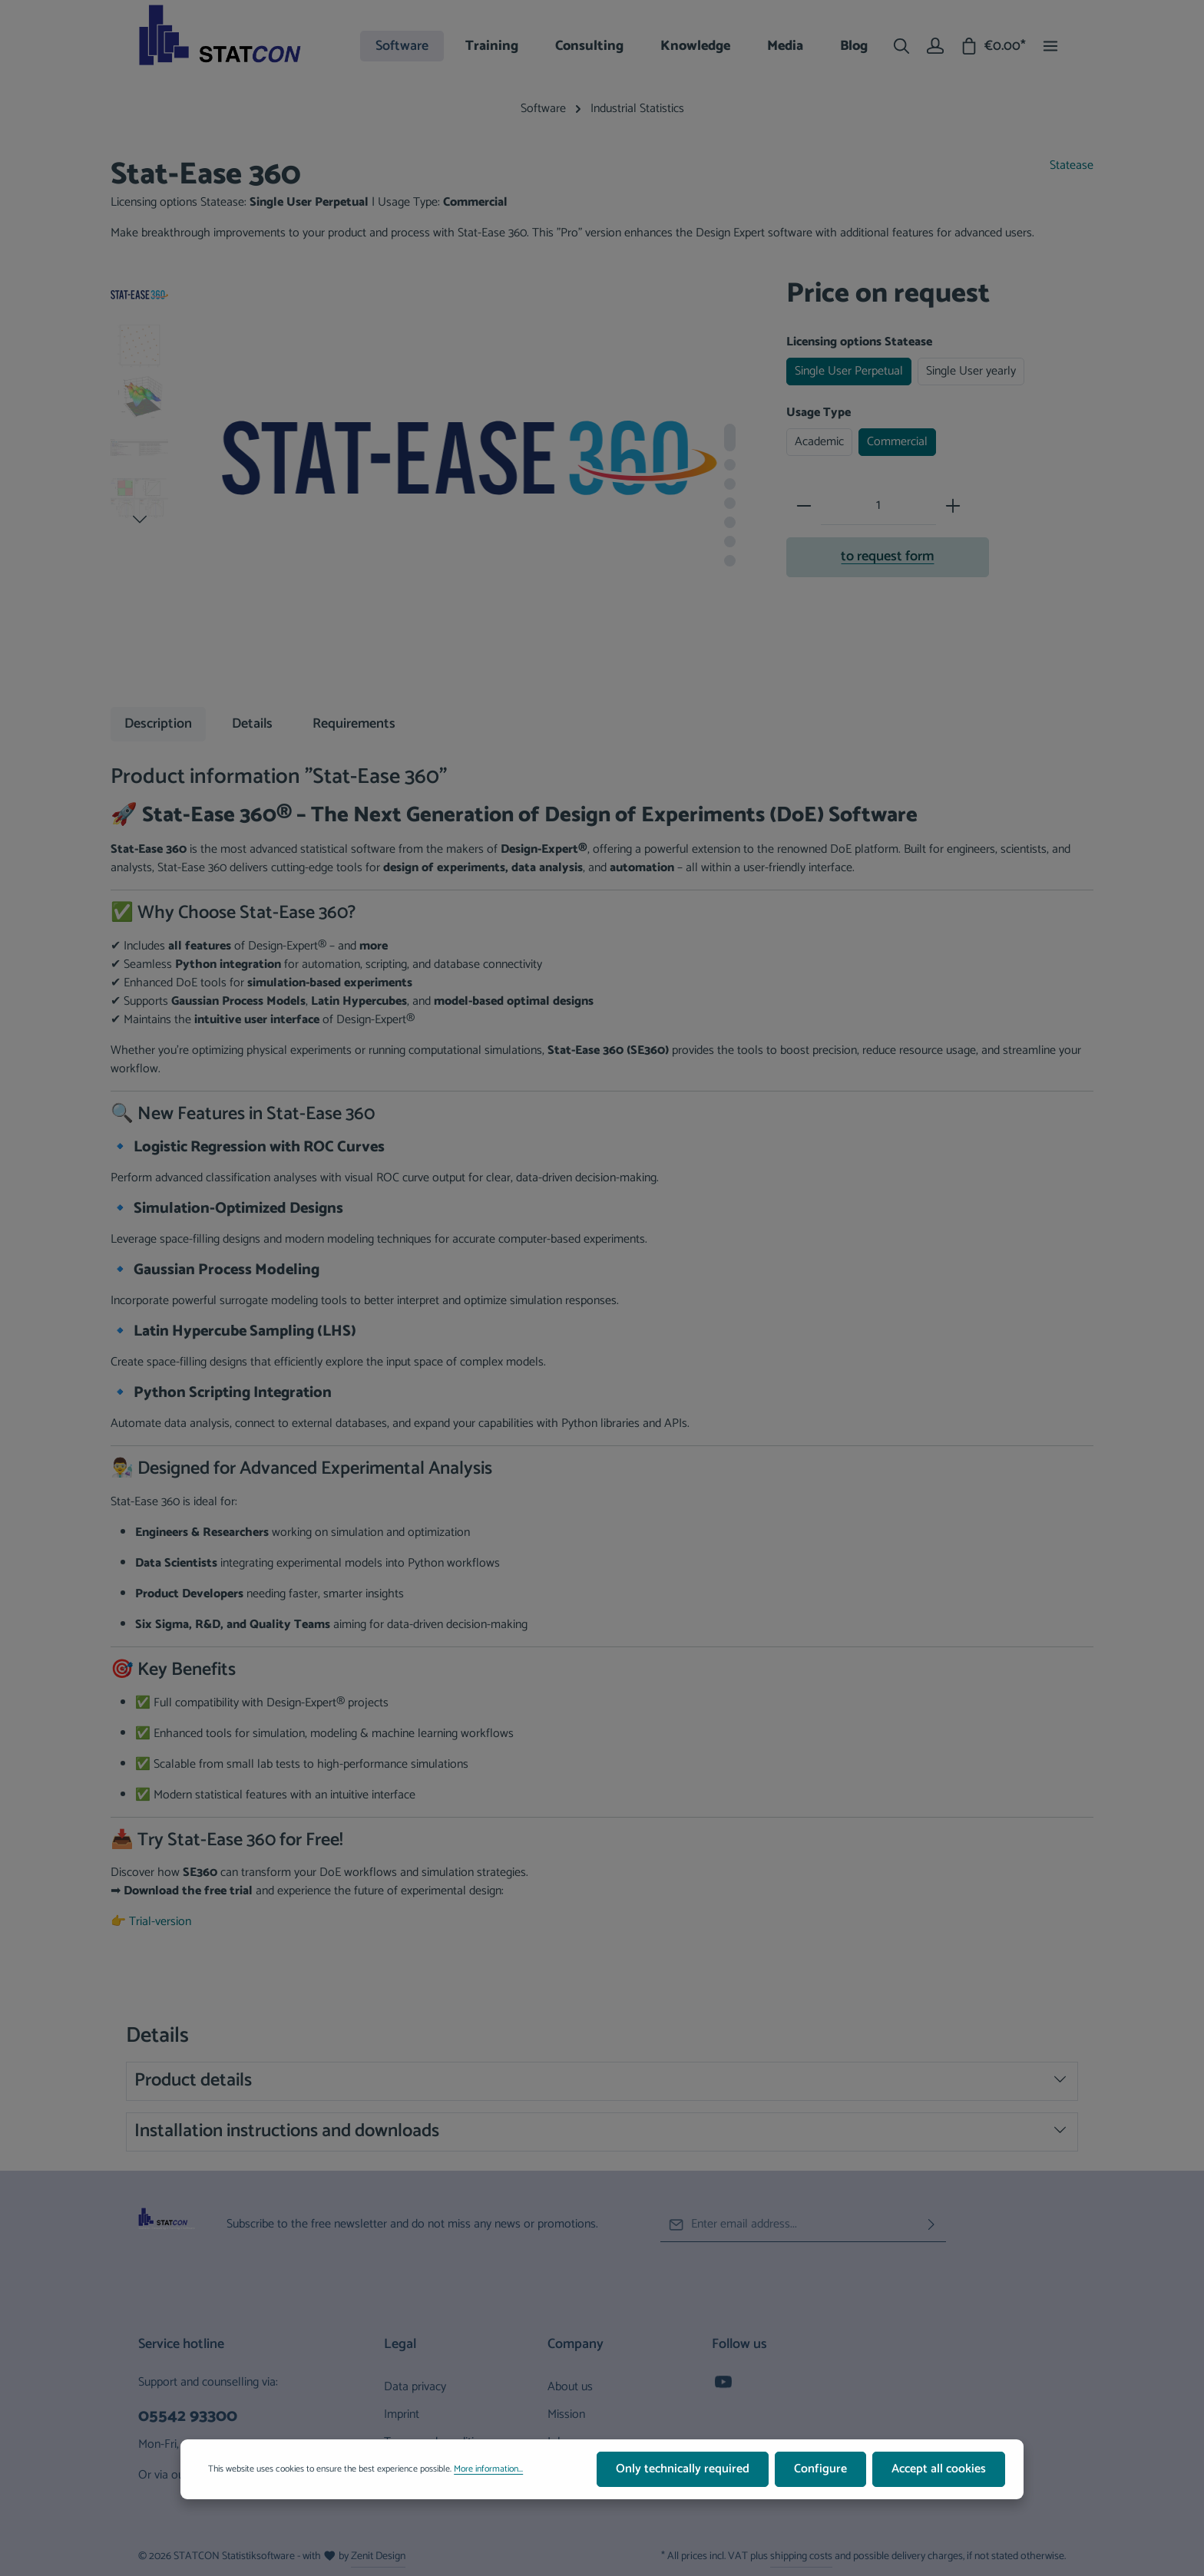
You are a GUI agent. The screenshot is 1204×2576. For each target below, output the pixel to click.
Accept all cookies (938, 2472)
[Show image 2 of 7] (730, 465)
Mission (566, 2414)
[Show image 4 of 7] (730, 503)
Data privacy (415, 2386)
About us (570, 2386)
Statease (1071, 166)
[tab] (158, 724)
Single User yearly (971, 371)
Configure (820, 2472)
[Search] (901, 46)
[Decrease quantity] (804, 506)
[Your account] (935, 46)
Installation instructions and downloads (600, 2131)
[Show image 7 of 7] (730, 560)
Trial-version (160, 1921)
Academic (819, 441)
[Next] (140, 520)
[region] (433, 482)
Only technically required (682, 2472)
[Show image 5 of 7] (730, 522)
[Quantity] (878, 506)
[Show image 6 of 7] (730, 541)
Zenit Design (378, 2556)
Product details (600, 2080)
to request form (887, 556)
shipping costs (801, 2556)
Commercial (897, 441)
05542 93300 (187, 2416)
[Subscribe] (931, 2225)
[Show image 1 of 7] (730, 437)
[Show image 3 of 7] (730, 484)
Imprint (401, 2414)
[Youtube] (723, 2386)
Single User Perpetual (849, 371)
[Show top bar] (1050, 46)
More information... (488, 2472)
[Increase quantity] (953, 506)
